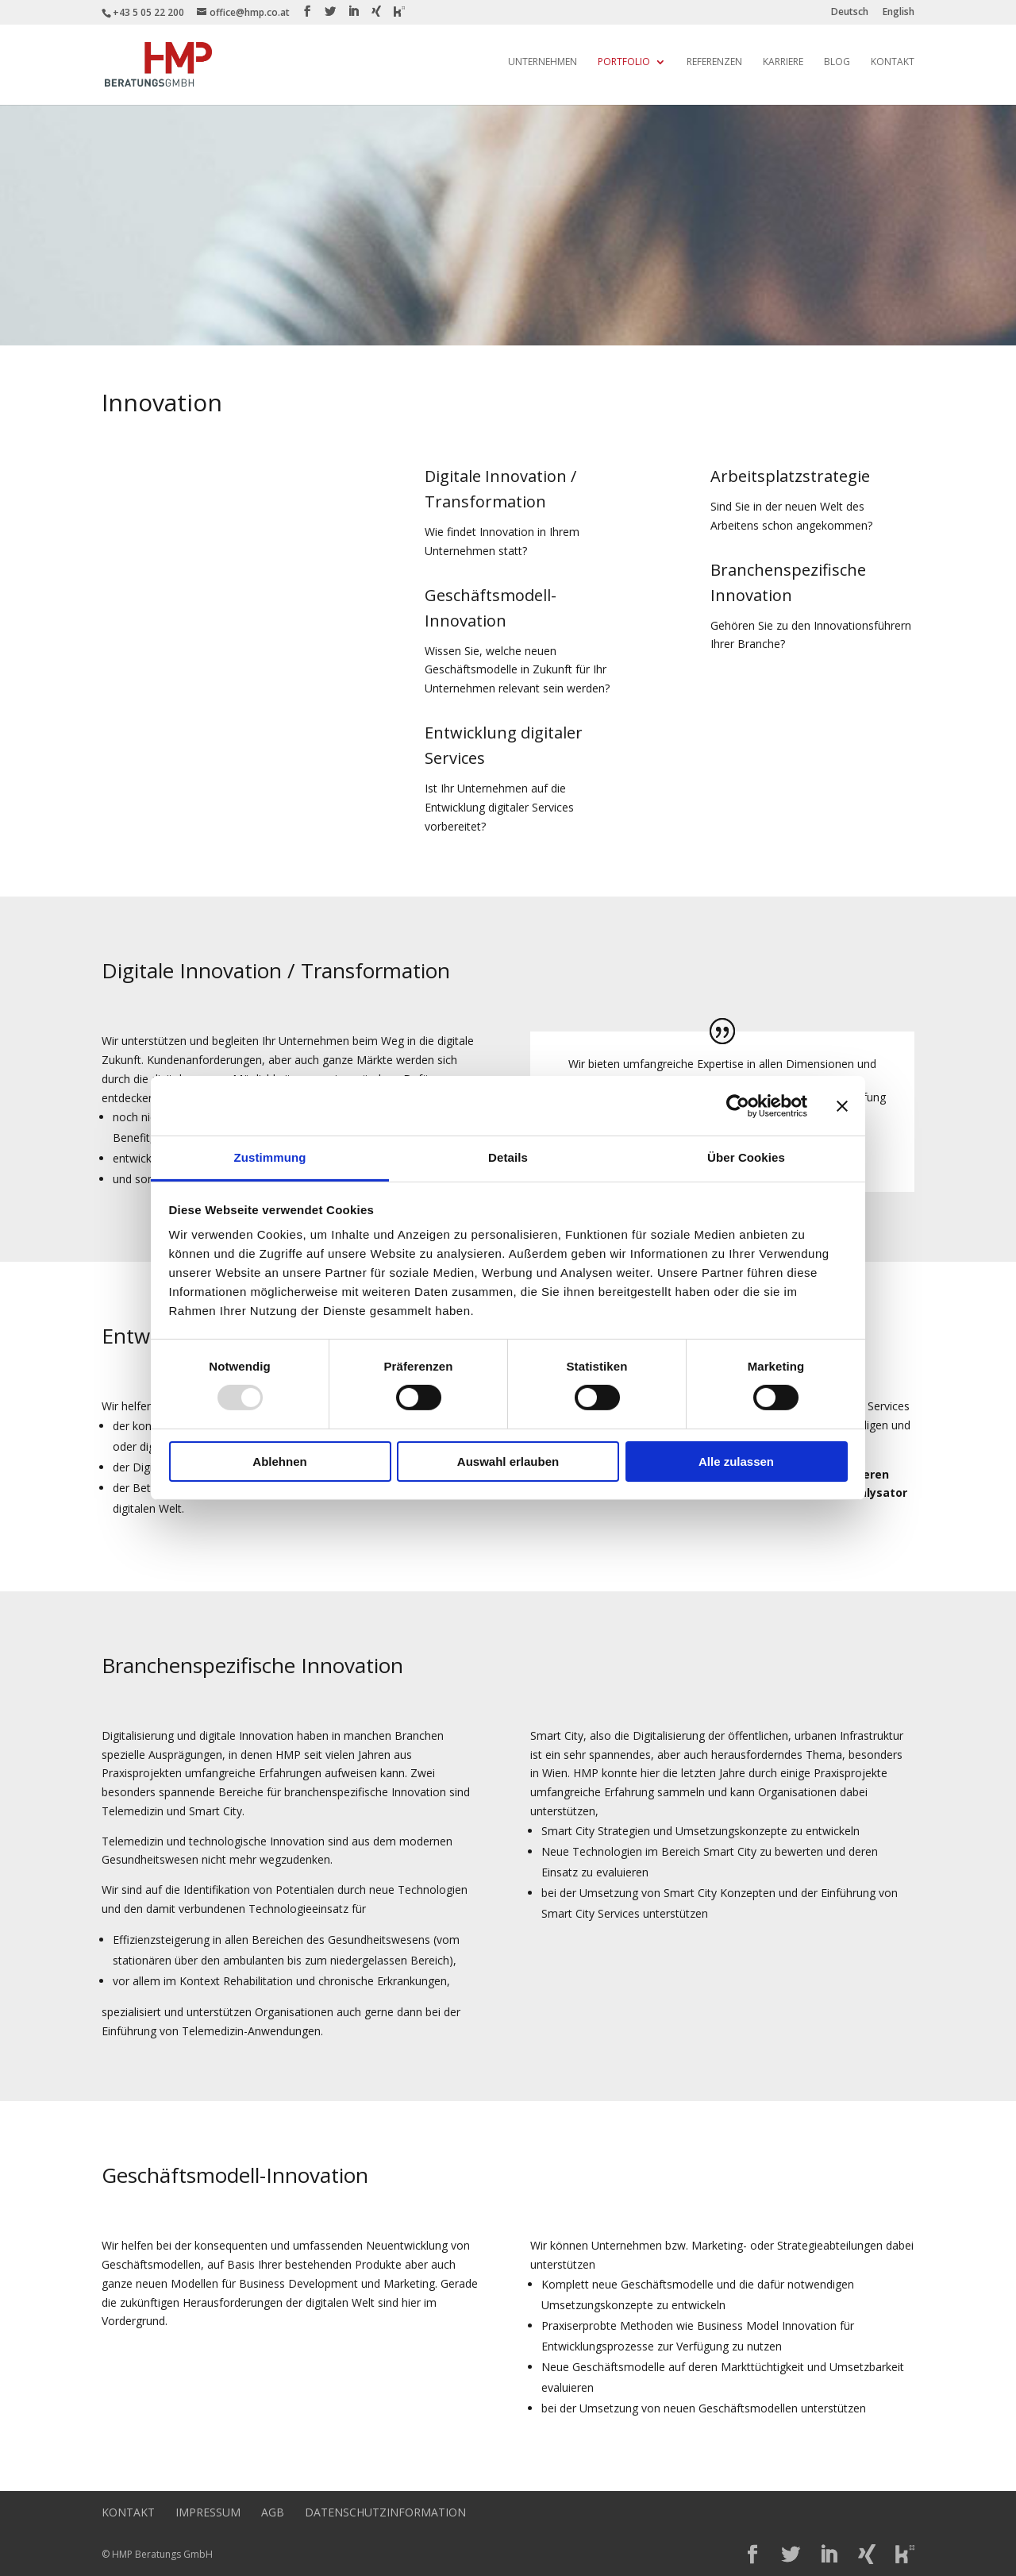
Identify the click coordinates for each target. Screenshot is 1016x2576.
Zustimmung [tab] (270, 1157)
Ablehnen (279, 1461)
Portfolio (624, 62)
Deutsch (849, 12)
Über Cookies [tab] (746, 1157)
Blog (837, 62)
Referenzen (714, 62)
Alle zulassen (736, 1461)
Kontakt (892, 62)
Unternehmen (542, 62)
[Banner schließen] (842, 1105)
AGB (272, 2512)
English (898, 12)
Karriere (783, 62)
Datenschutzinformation (385, 2512)
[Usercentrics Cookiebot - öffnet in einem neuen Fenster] (737, 1105)
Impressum (208, 2512)
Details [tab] (508, 1157)
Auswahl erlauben (508, 1461)
